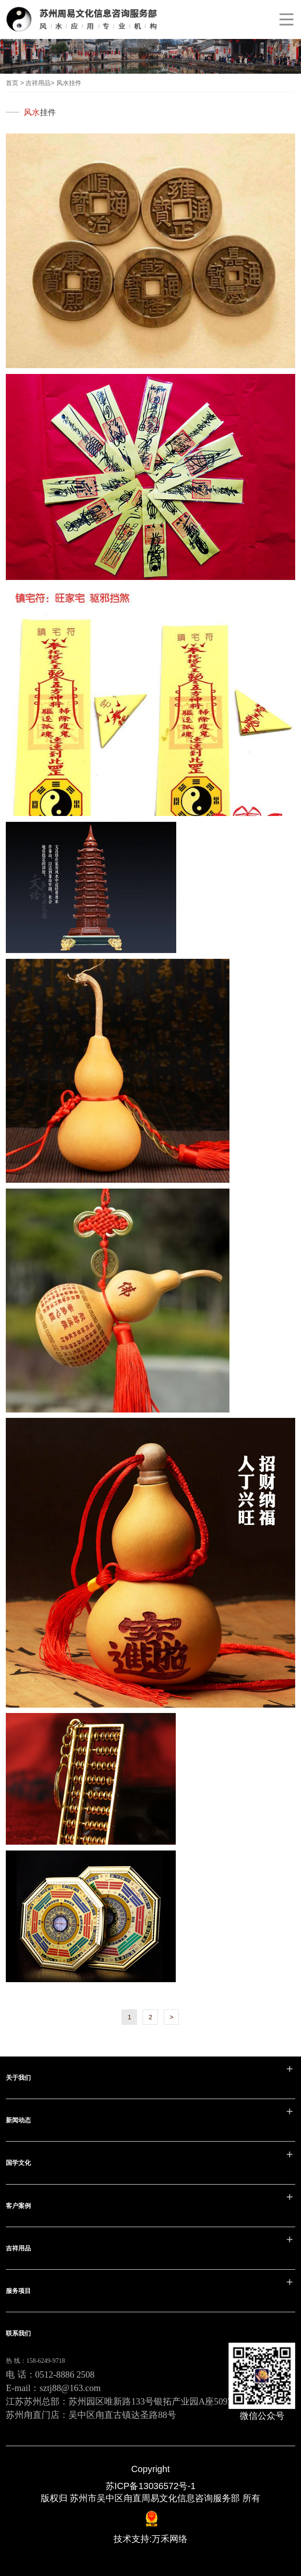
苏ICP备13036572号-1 (150, 2486)
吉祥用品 (38, 82)
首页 (12, 82)
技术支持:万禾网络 (151, 2539)
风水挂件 (68, 82)
